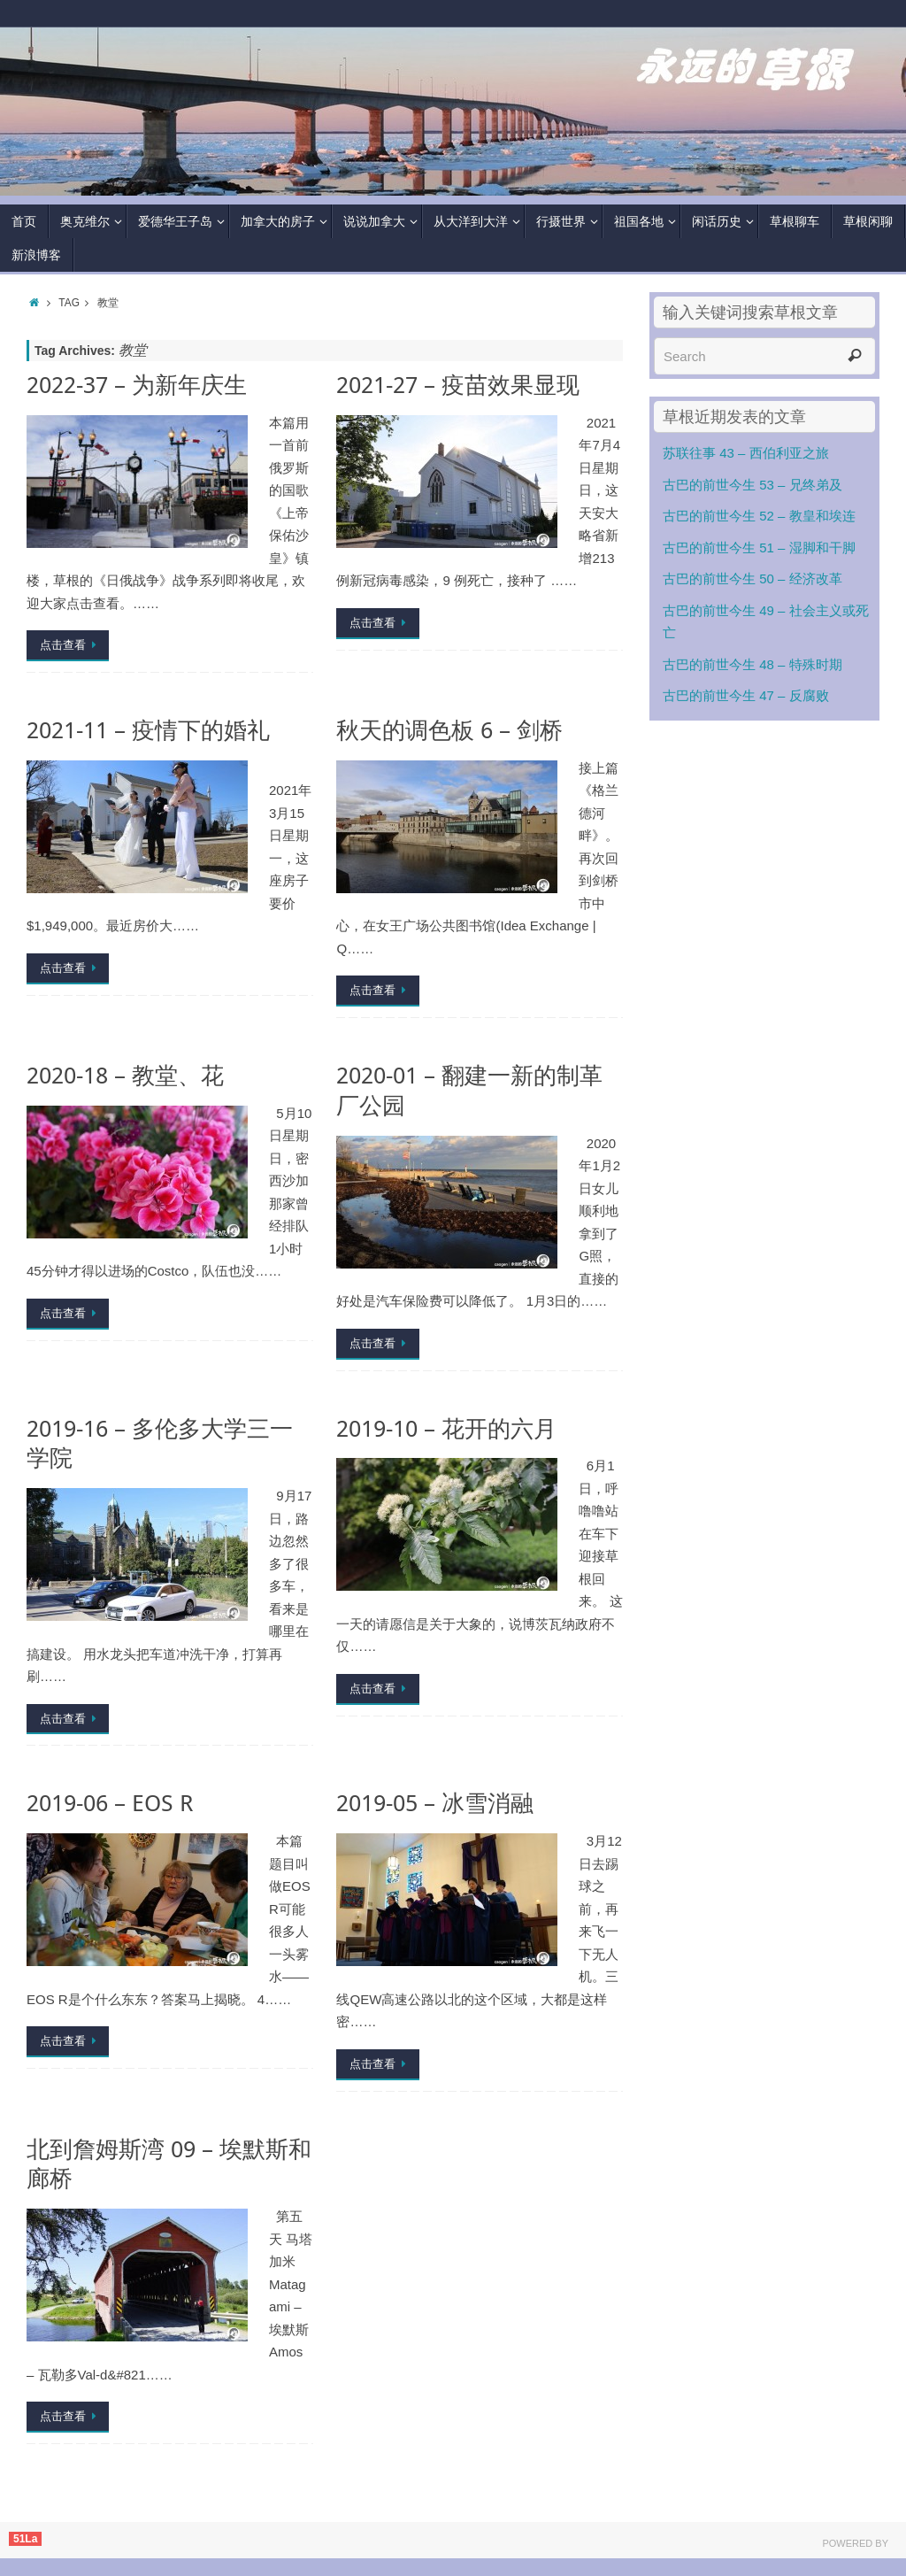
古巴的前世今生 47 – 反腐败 (746, 695)
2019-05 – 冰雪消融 (435, 1802)
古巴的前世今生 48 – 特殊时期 (752, 664)
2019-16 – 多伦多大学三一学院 (160, 1443)
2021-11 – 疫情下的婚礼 (148, 729)
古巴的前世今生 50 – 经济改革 (752, 578)
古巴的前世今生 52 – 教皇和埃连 (759, 515)
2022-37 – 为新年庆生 (137, 384)
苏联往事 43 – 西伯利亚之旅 (746, 452)
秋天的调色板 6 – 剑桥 (449, 729)
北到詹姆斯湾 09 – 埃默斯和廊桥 (169, 2163)
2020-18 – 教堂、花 (125, 1075)
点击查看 (71, 645)
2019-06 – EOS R (110, 1802)
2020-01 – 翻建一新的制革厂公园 (469, 1090)
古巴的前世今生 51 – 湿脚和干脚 (759, 547)
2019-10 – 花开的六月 (446, 1428)
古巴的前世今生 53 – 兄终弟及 (752, 484)
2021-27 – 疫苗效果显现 (458, 384)
